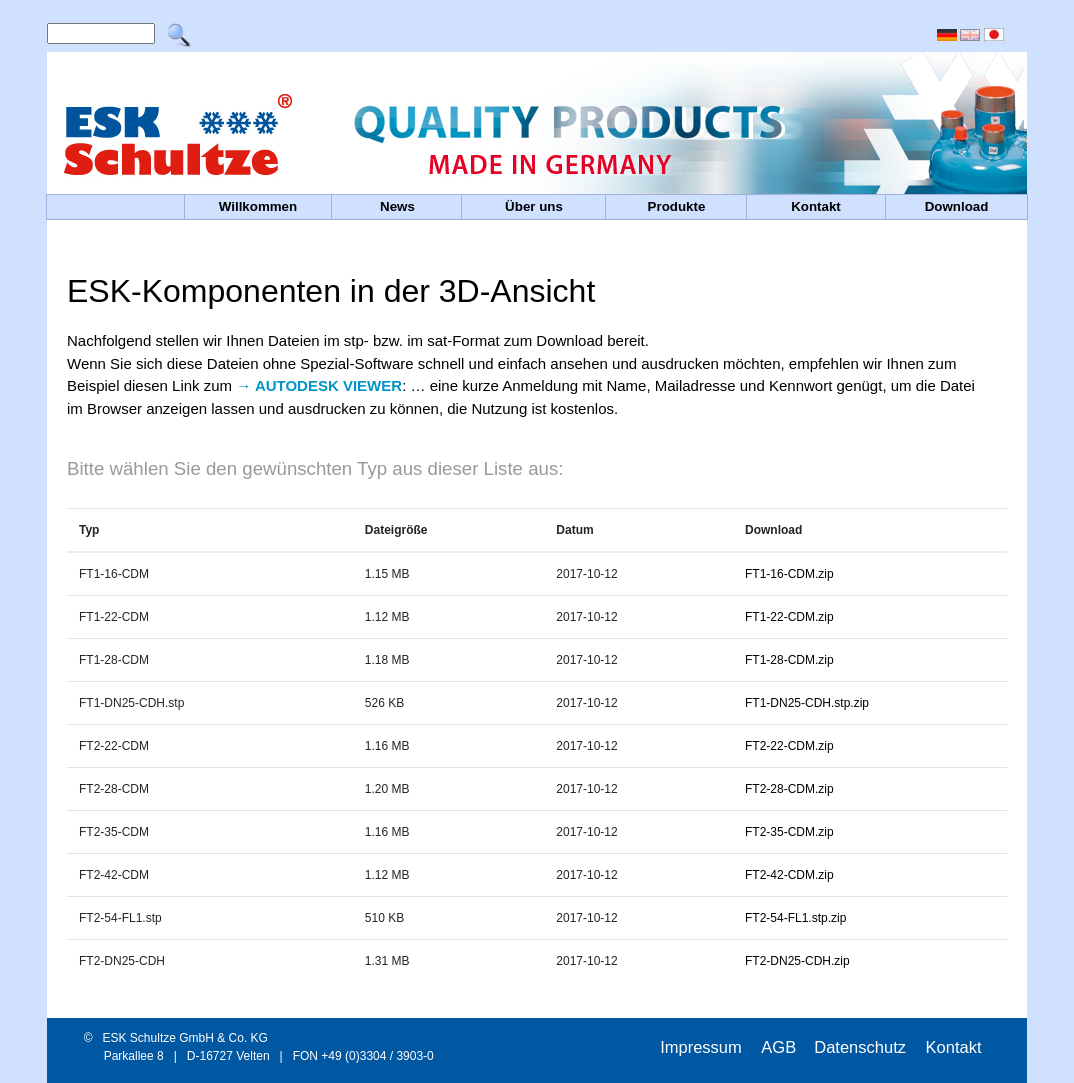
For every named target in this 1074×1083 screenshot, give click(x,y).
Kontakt (954, 1047)
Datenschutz (862, 1047)
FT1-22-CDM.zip (789, 617)
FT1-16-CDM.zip (789, 574)
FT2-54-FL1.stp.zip (795, 918)
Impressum (703, 1047)
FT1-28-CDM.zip (789, 660)
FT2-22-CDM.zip (789, 746)
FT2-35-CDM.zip (789, 832)
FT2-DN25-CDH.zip (797, 961)
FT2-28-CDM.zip (789, 789)
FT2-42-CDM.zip (789, 875)
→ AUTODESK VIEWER (319, 385)
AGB (778, 1047)
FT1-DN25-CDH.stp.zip (807, 703)
